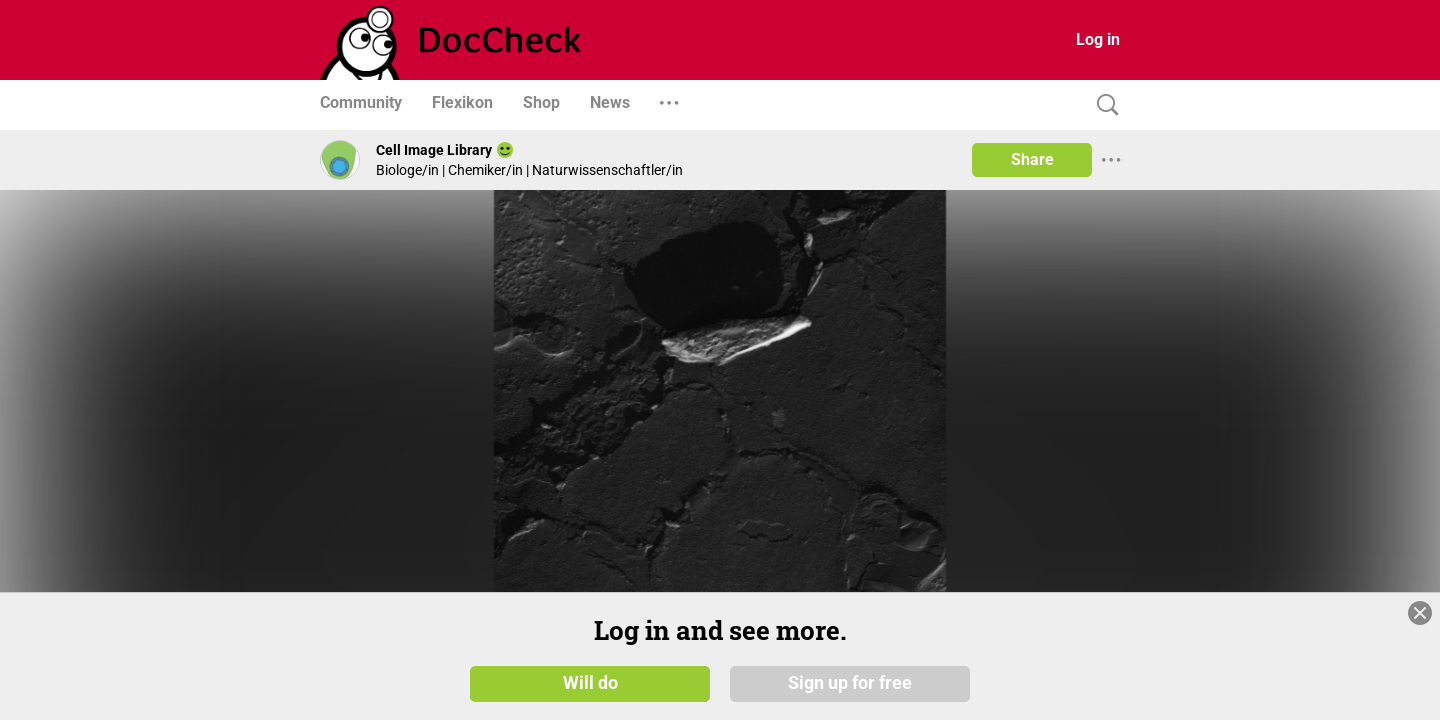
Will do (590, 682)
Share (1032, 159)
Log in (1098, 39)
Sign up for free (850, 682)
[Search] (1103, 105)
